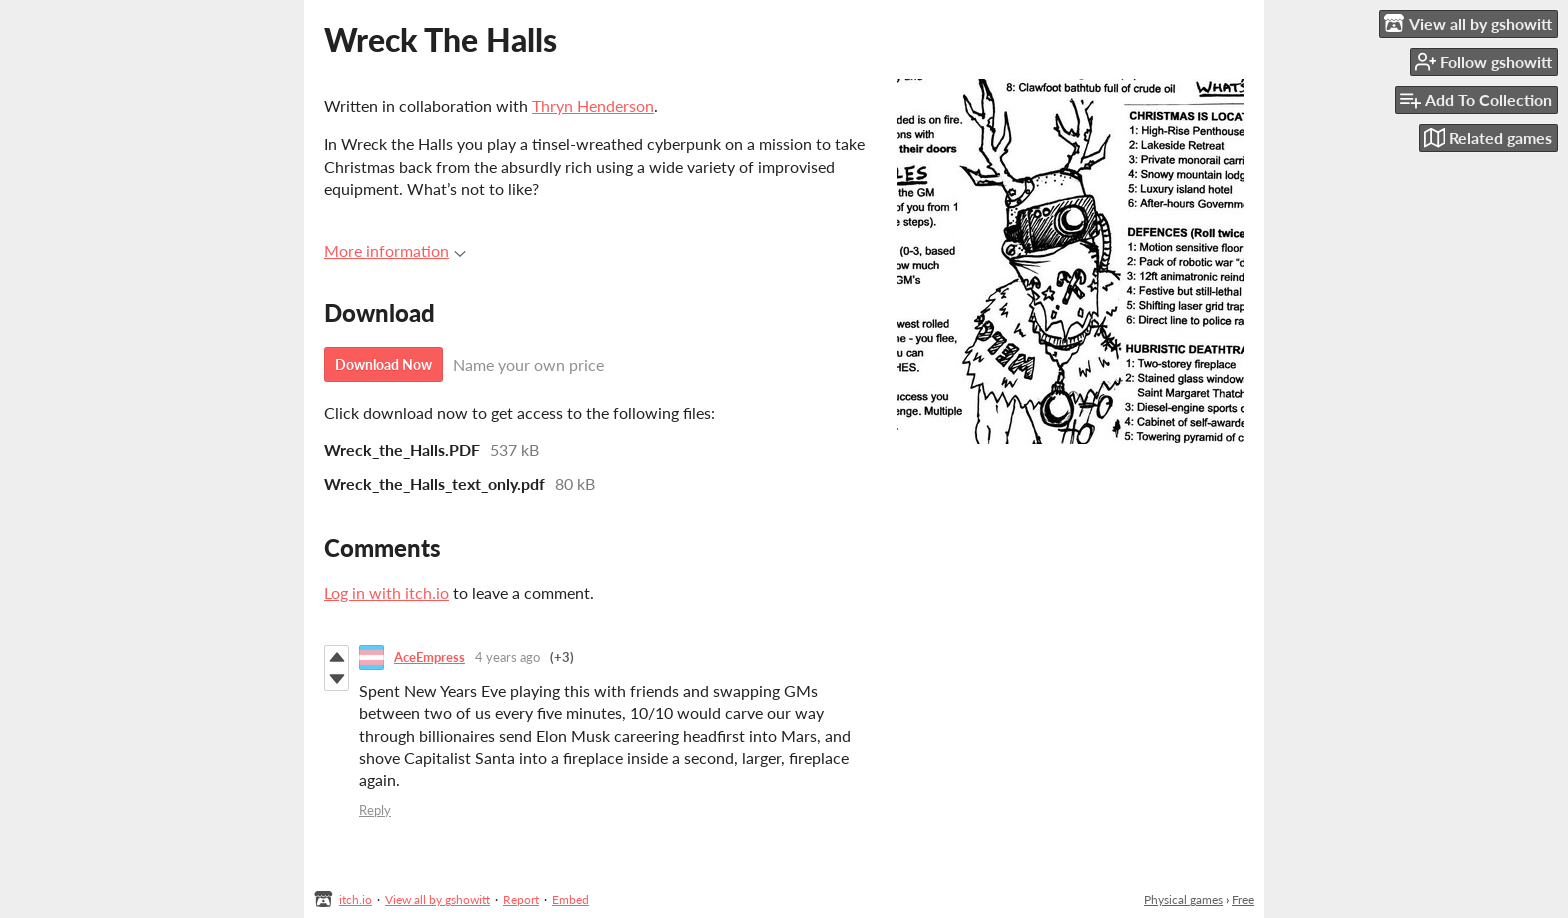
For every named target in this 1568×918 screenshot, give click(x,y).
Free (1243, 899)
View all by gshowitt (437, 899)
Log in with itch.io (386, 592)
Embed (570, 899)
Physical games (1183, 899)
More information (395, 250)
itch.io (355, 899)
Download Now (383, 364)
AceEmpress (429, 657)
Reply (375, 810)
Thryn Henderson (593, 105)
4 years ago (507, 657)
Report (521, 899)
